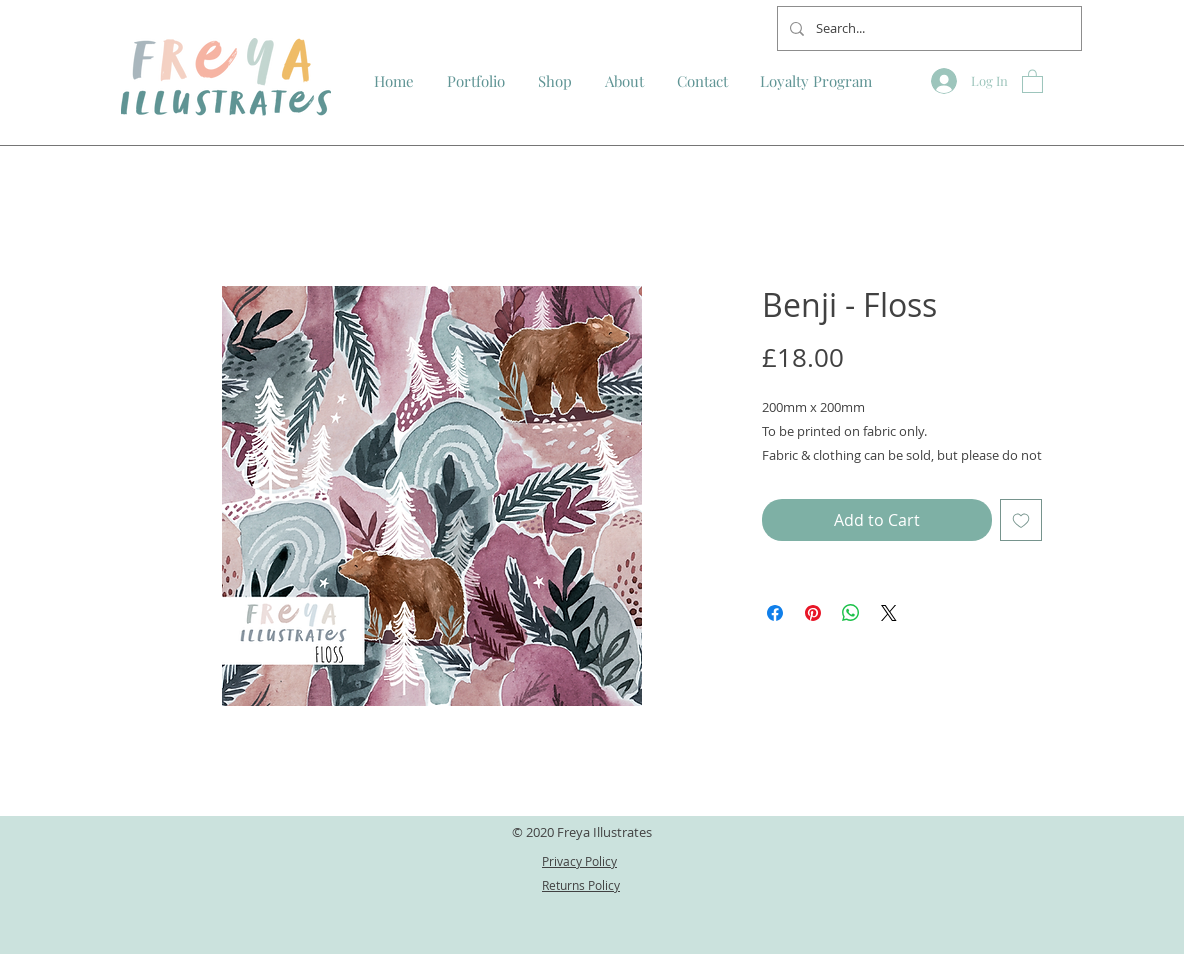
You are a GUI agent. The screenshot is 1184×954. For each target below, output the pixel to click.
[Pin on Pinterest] (813, 613)
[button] (1032, 80)
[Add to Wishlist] (1021, 520)
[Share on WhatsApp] (851, 613)
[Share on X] (889, 613)
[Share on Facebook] (775, 613)
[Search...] (927, 28)
